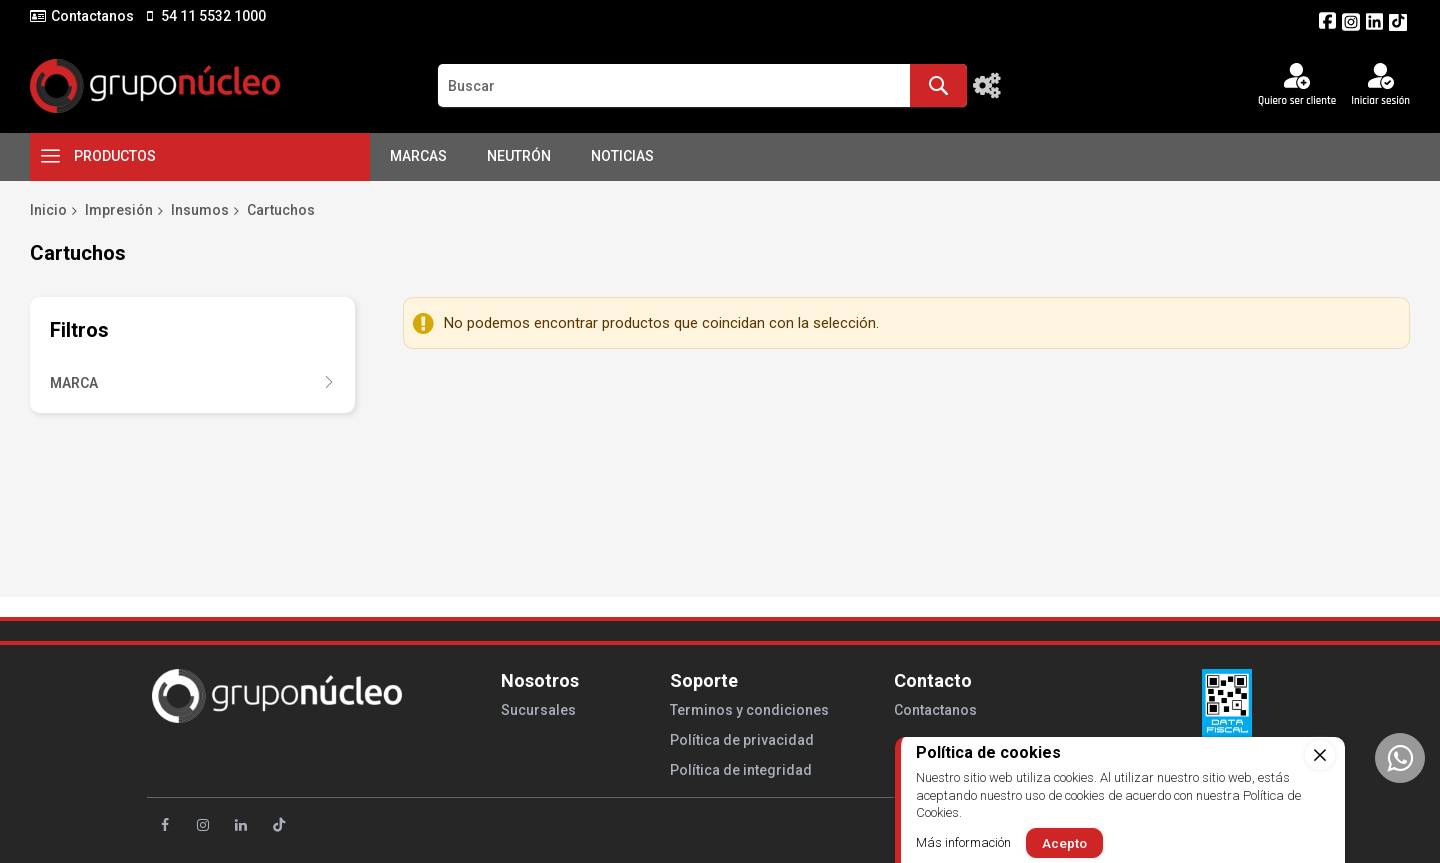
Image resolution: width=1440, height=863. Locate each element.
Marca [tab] (74, 383)
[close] (1320, 755)
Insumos (200, 210)
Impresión (119, 210)
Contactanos (92, 16)
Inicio (48, 210)
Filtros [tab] (79, 330)
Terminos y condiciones (749, 710)
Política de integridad (741, 770)
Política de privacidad (742, 740)
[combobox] (702, 85)
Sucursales (538, 710)
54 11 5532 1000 (212, 16)
